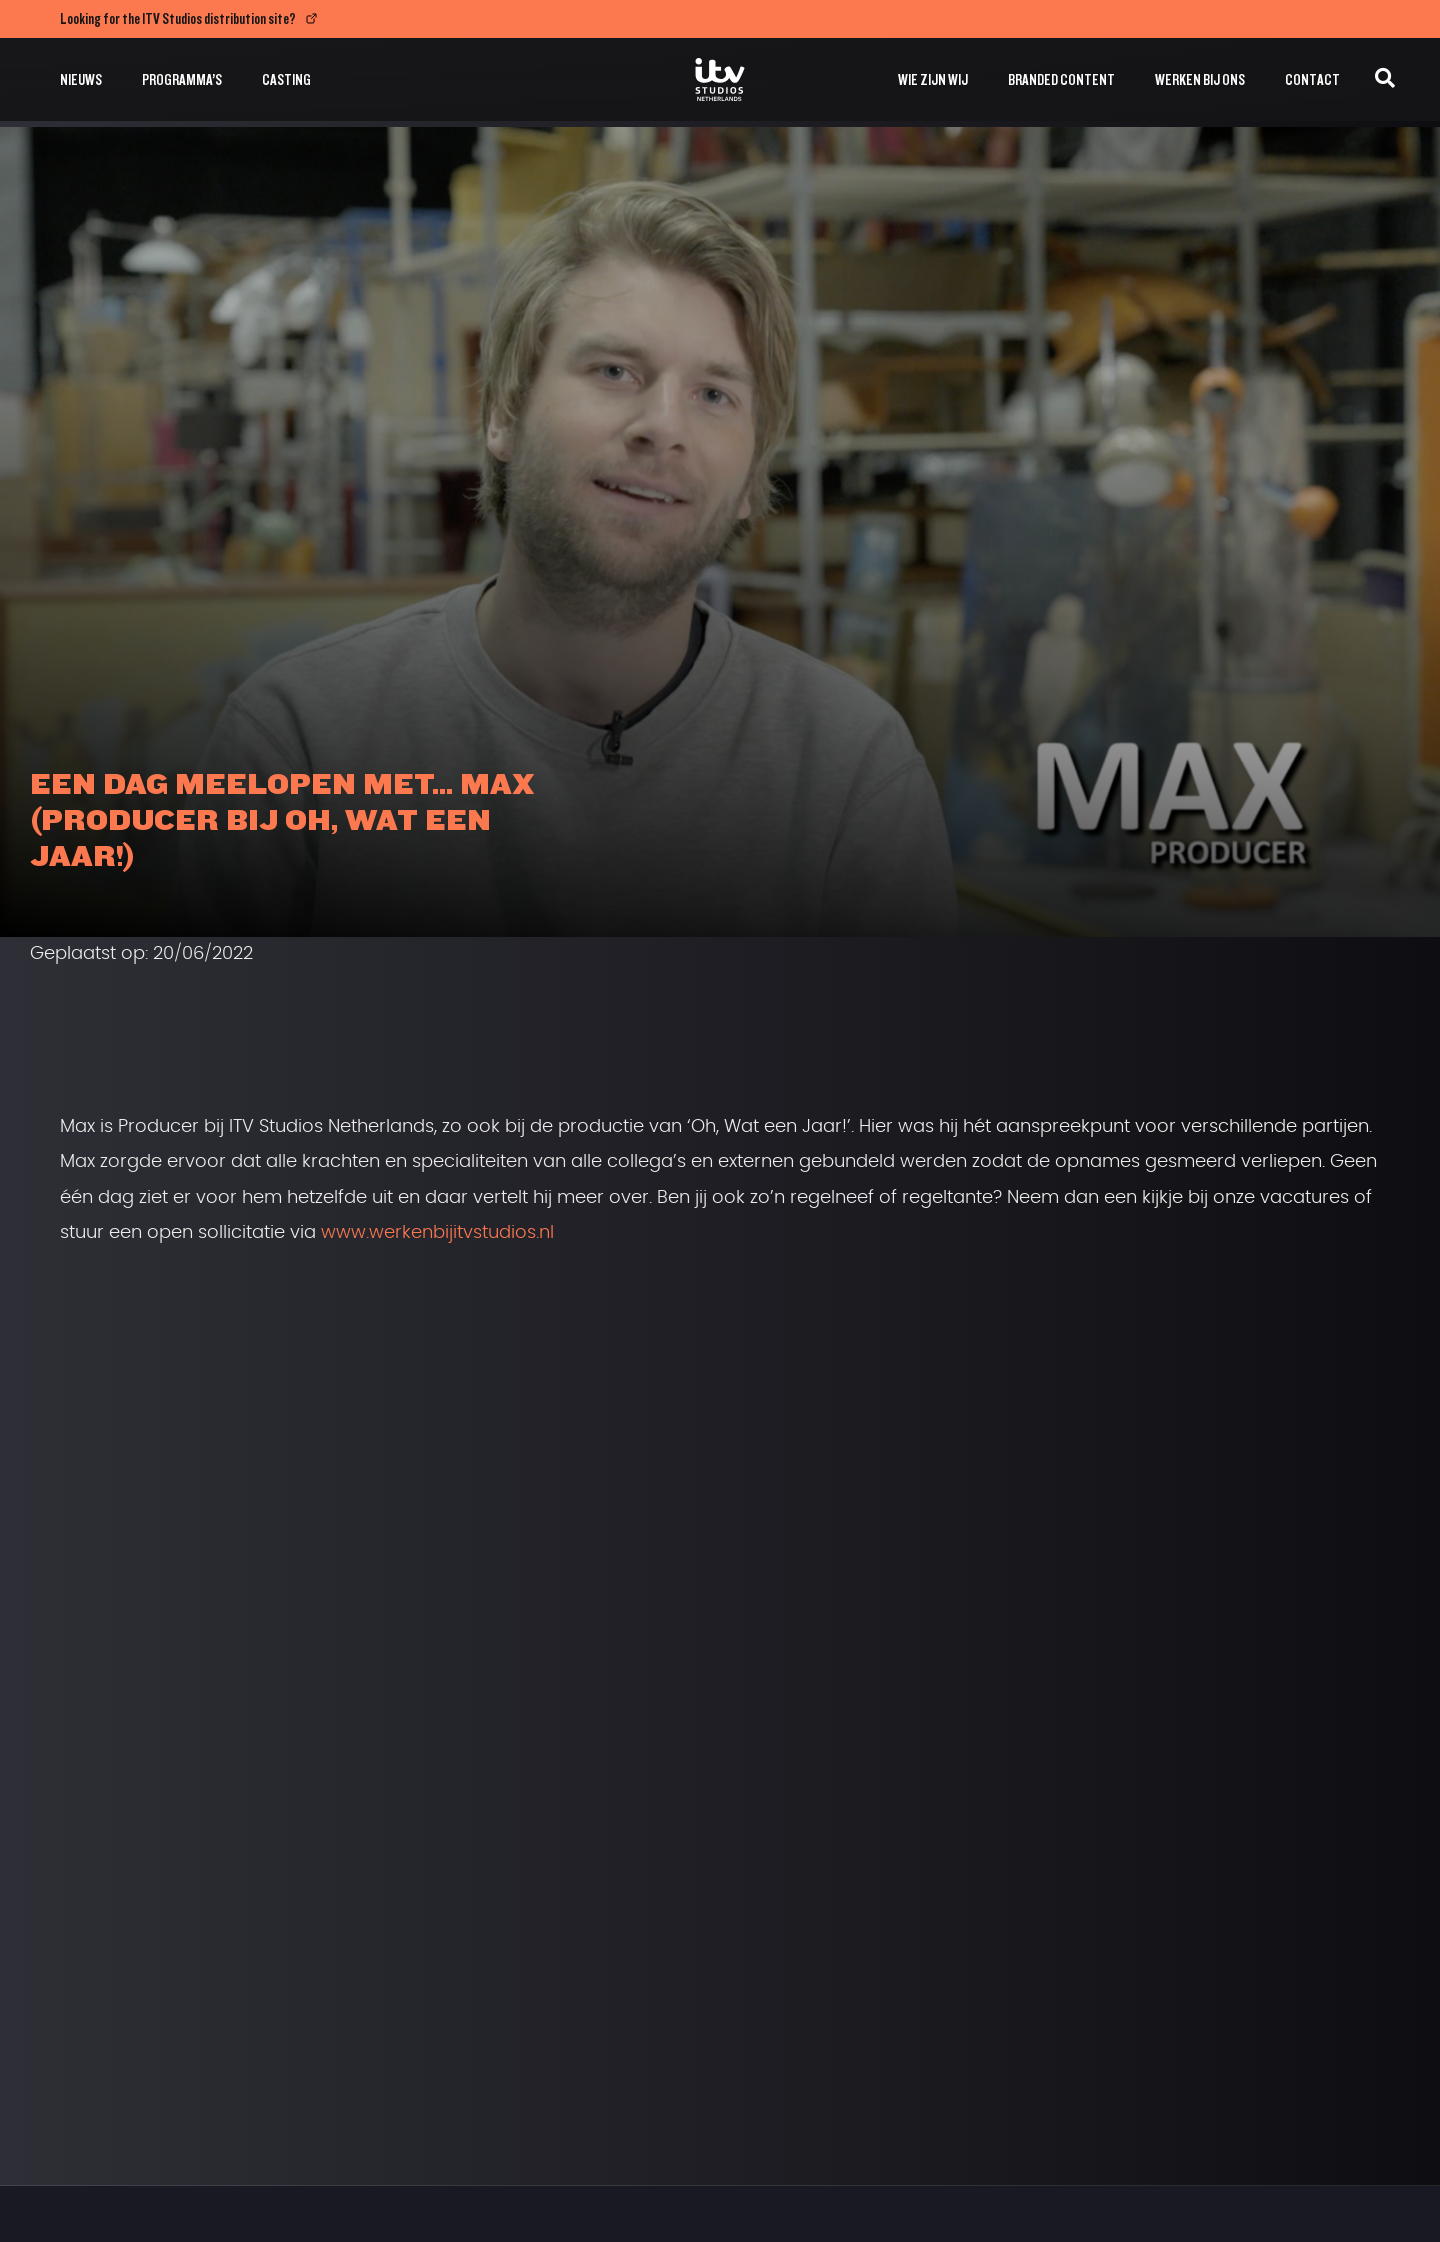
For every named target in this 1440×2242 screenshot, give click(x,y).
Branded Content (1061, 79)
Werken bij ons (1200, 79)
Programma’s (182, 79)
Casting (286, 79)
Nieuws (81, 79)
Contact (1312, 79)
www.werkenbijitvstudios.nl (437, 1233)
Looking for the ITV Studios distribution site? (178, 18)
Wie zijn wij (933, 79)
